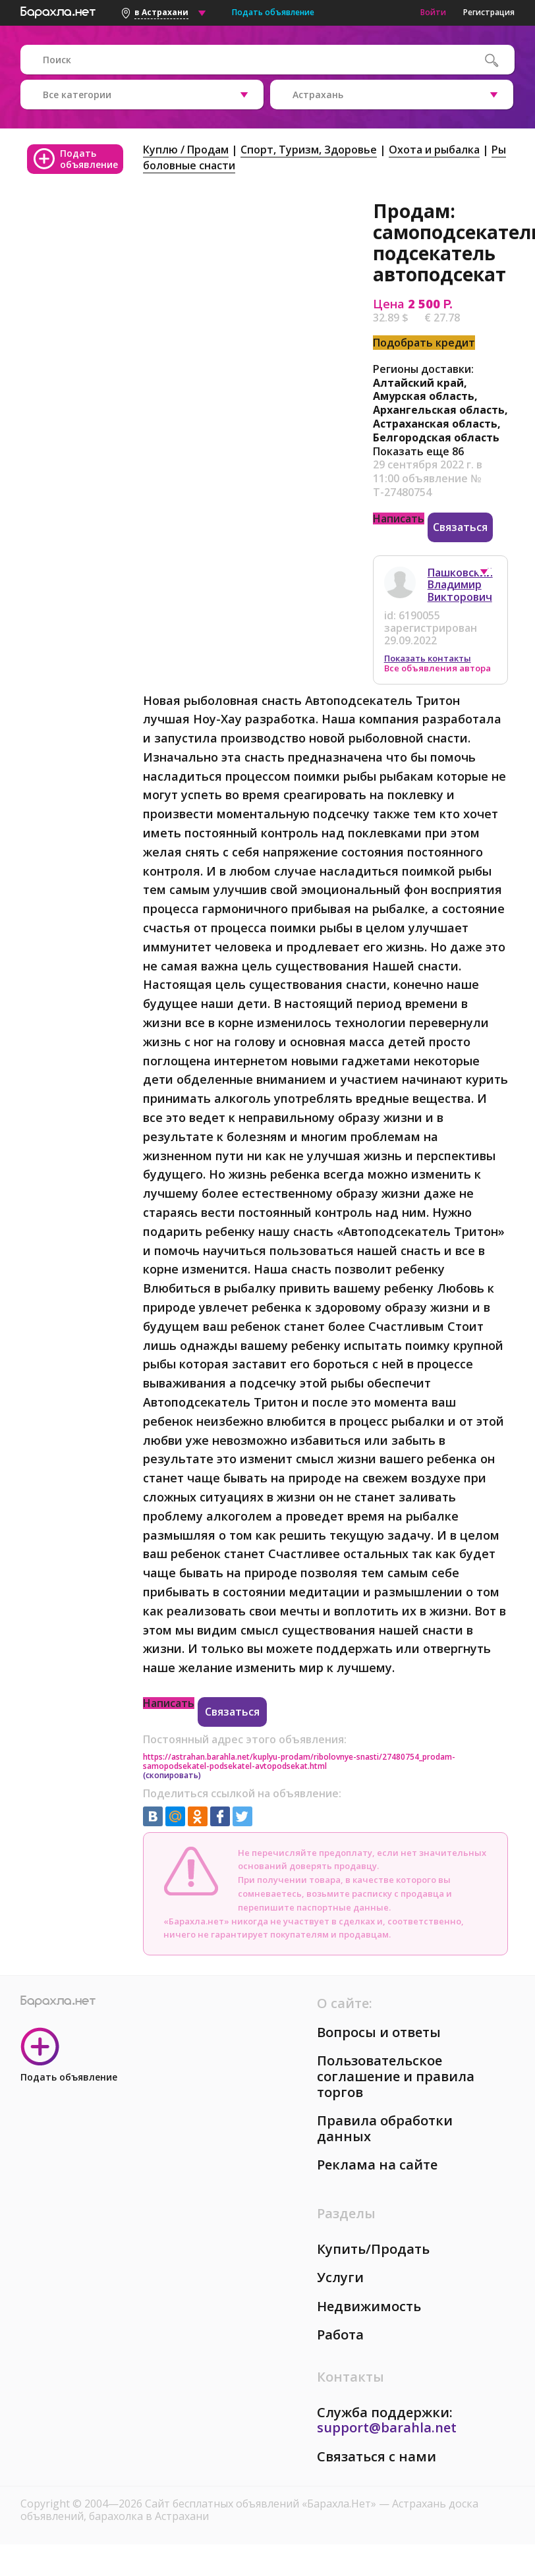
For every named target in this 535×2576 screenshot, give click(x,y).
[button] (490, 575)
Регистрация (489, 12)
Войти (433, 12)
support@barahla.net (387, 2427)
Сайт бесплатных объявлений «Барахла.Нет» (262, 2503)
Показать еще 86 (418, 451)
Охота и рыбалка (434, 149)
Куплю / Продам (186, 149)
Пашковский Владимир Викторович (460, 584)
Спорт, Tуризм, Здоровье (308, 149)
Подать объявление (273, 12)
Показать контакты (427, 658)
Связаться (460, 527)
